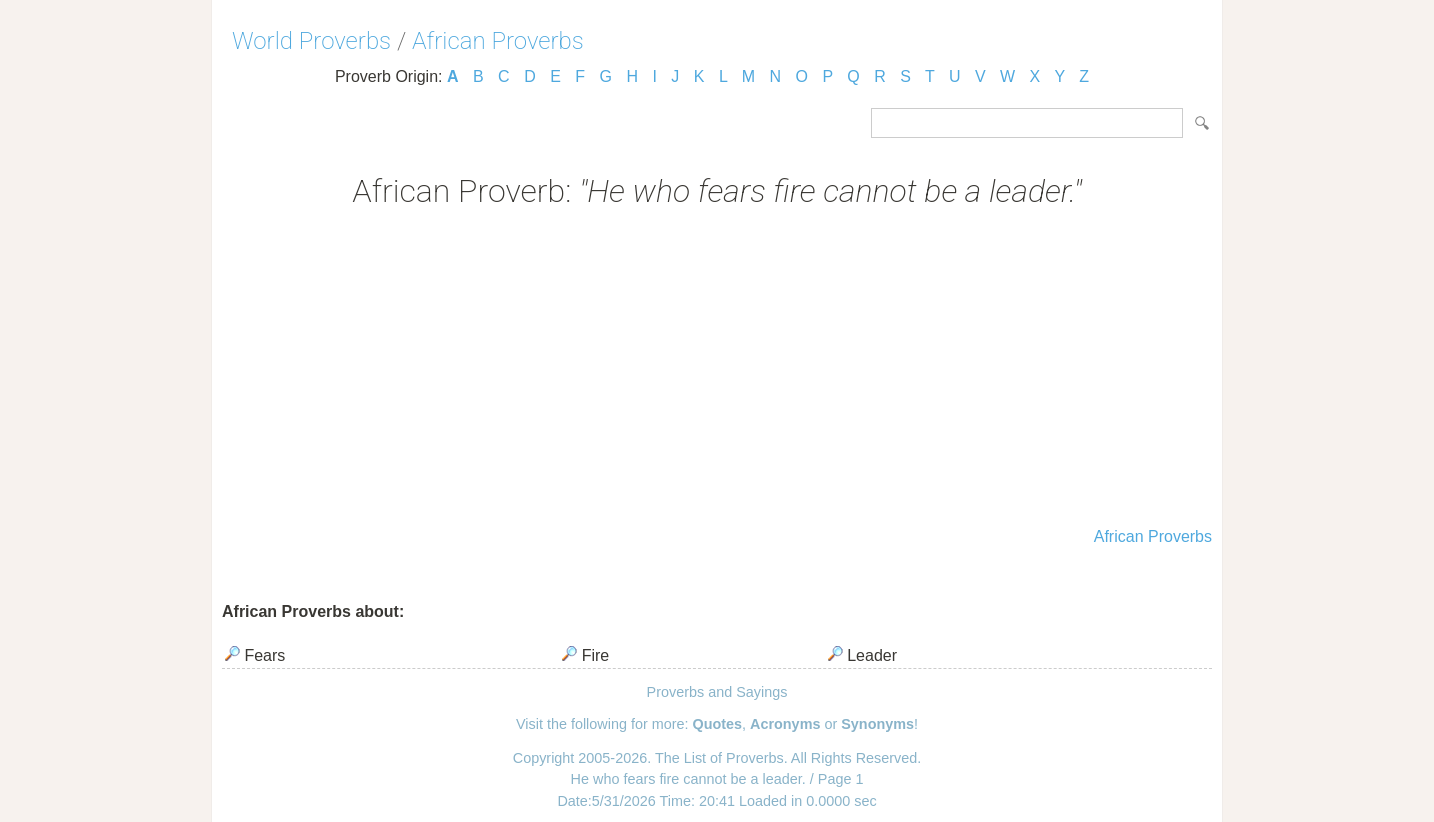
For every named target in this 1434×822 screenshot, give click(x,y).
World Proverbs (311, 41)
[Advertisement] (717, 370)
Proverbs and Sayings (717, 692)
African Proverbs (498, 41)
